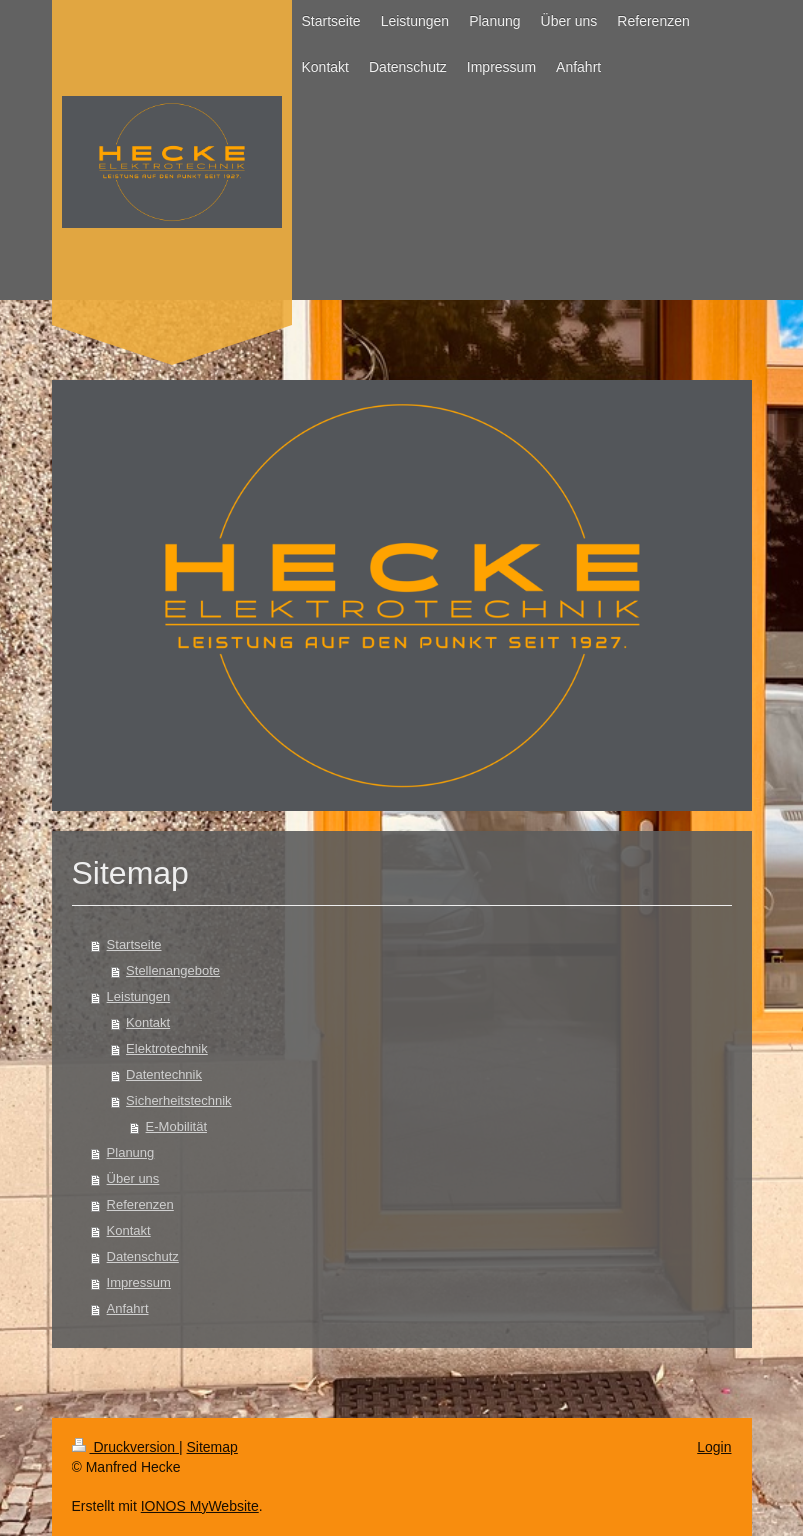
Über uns (133, 1178)
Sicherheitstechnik (179, 1100)
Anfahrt (128, 1308)
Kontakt (148, 1022)
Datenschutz (143, 1256)
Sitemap (212, 1447)
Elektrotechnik (167, 1048)
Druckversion (125, 1447)
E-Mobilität (176, 1126)
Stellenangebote (173, 970)
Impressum (139, 1282)
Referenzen (140, 1204)
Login (714, 1447)
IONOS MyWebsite (200, 1506)
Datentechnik (164, 1074)
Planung (131, 1152)
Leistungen (139, 996)
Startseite (134, 944)
